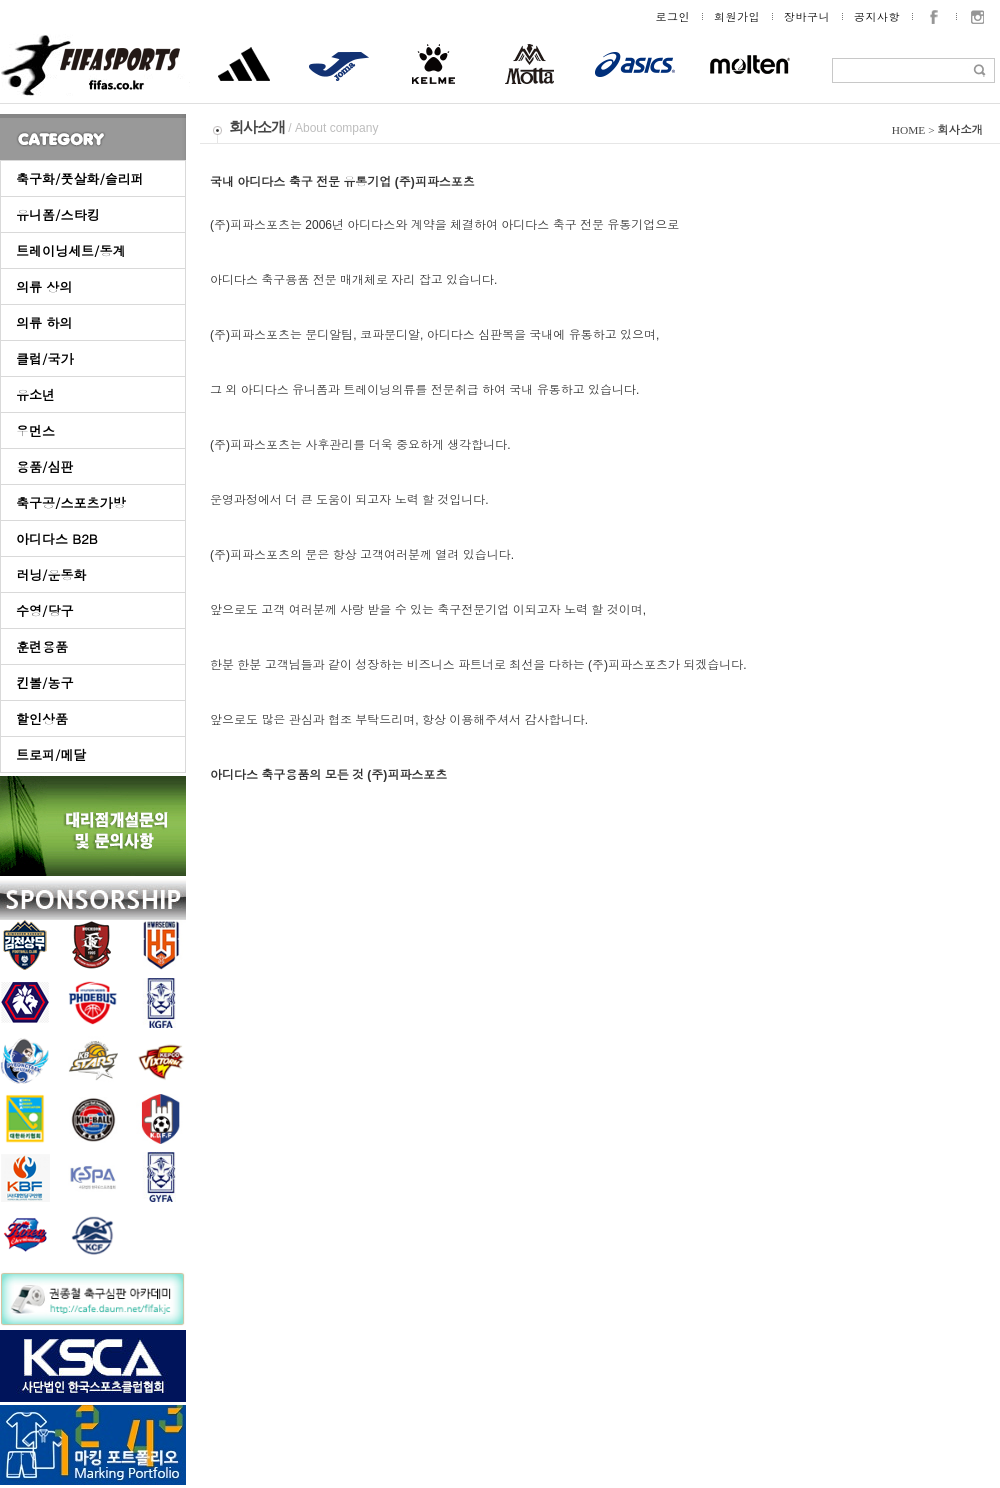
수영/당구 (44, 610)
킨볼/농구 (44, 682)
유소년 (35, 394)
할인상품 (42, 718)
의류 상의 (44, 286)
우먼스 (35, 430)
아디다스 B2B (57, 538)
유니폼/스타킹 (57, 214)
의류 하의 (44, 322)
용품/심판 (44, 466)
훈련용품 (42, 646)
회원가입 (737, 16)
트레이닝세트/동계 (70, 250)
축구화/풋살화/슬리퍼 (80, 178)
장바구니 (807, 16)
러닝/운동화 (51, 574)
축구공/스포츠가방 (70, 502)
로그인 (673, 16)
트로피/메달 (51, 754)
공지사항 (877, 16)
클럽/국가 (44, 358)
